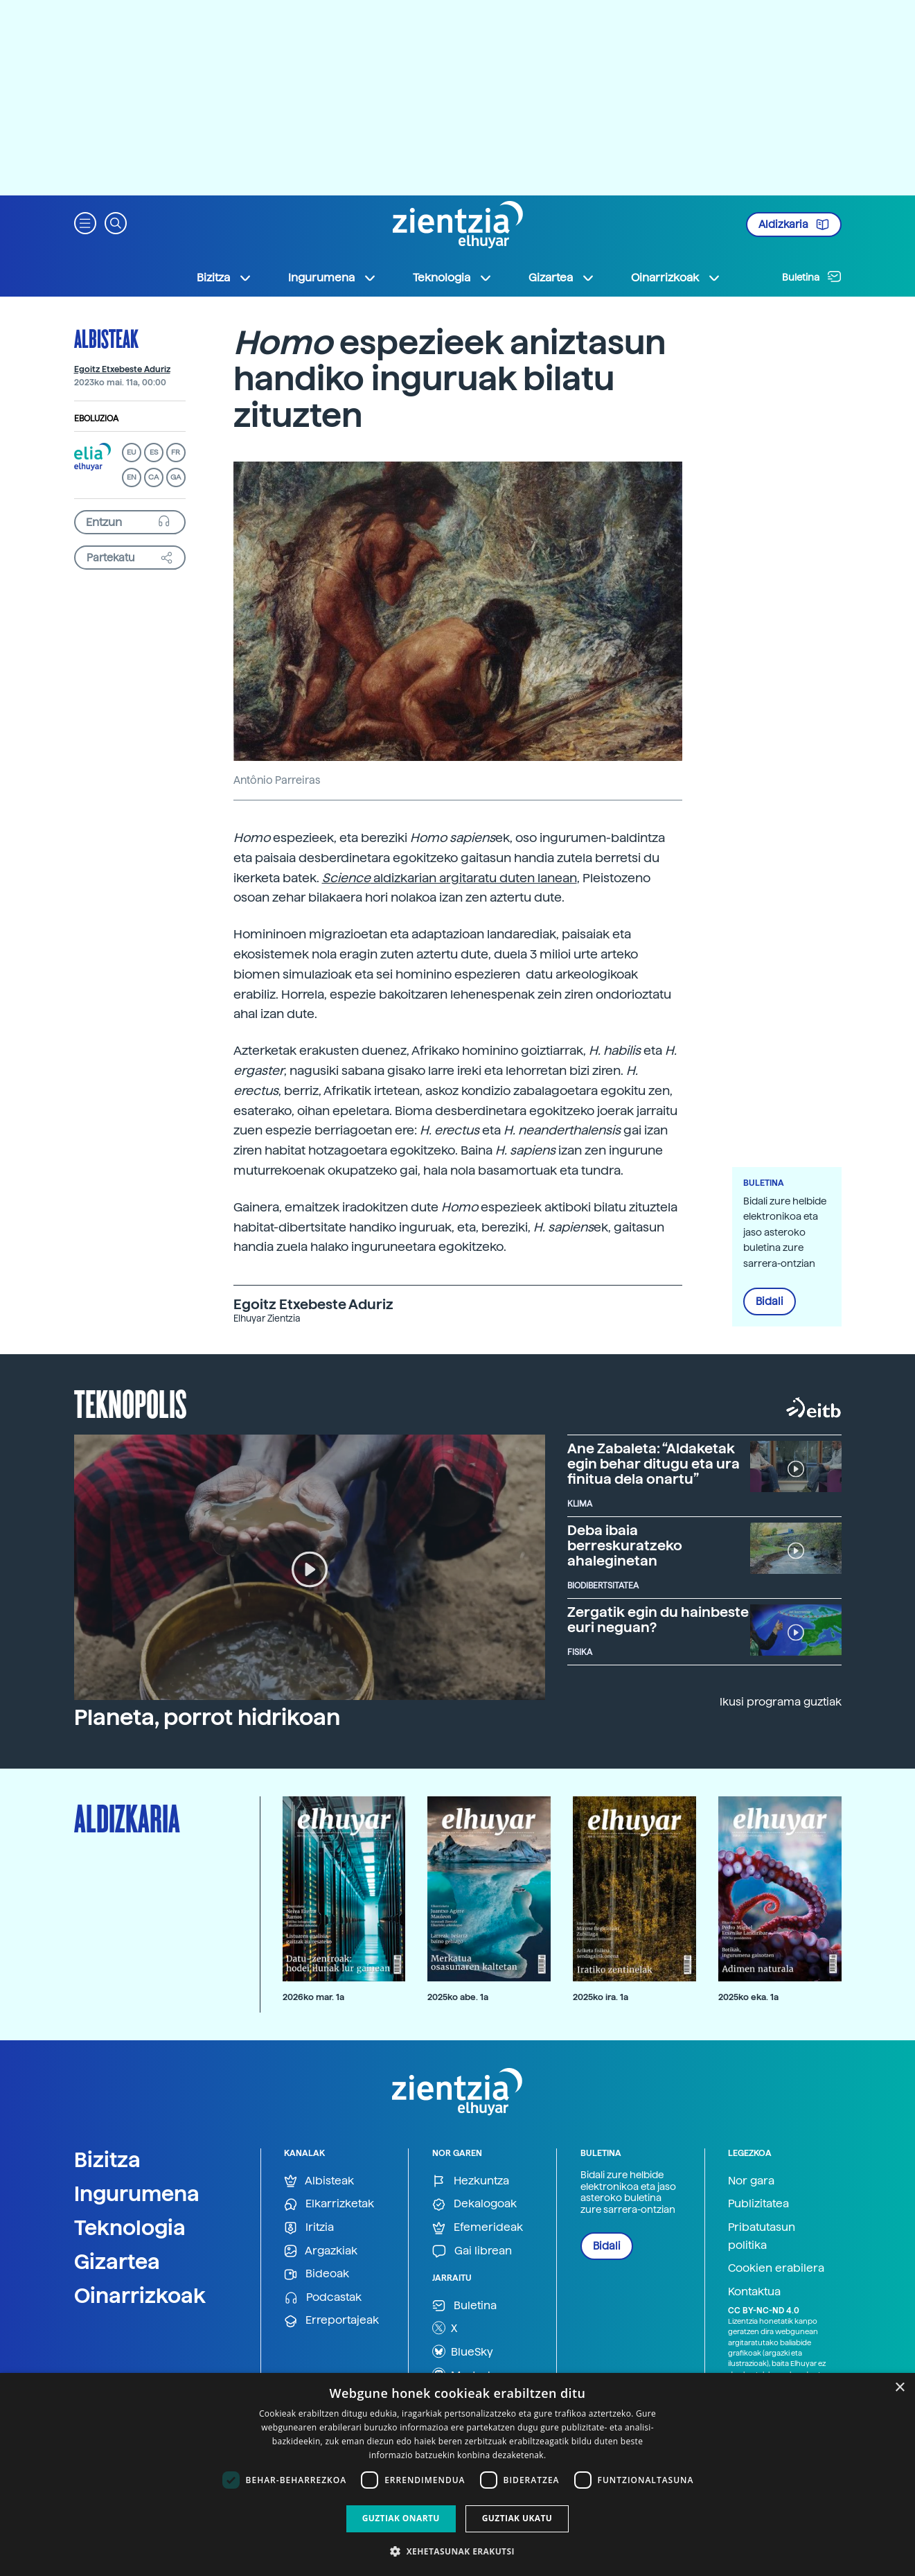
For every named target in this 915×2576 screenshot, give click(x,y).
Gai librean (472, 2251)
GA (175, 477)
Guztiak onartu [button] (401, 2518)
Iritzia (309, 2227)
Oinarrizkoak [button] (676, 278)
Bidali (769, 1301)
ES (154, 452)
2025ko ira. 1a (600, 1997)
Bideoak (316, 2274)
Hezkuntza (470, 2181)
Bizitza (107, 2159)
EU (131, 452)
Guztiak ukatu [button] (517, 2518)
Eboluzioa (96, 418)
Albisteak (106, 338)
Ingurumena (136, 2193)
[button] (85, 222)
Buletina (812, 276)
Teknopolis (130, 1403)
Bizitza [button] (224, 278)
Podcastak (323, 2297)
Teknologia (130, 2227)
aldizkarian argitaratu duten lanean (449, 877)
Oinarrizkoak (140, 2295)
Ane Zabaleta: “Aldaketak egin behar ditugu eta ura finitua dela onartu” (653, 1463)
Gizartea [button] (561, 278)
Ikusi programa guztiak (781, 1701)
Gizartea (117, 2261)
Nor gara (751, 2180)
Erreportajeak (331, 2320)
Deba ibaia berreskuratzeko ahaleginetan (624, 1545)
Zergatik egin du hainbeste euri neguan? (658, 1620)
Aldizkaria (793, 224)
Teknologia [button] (452, 278)
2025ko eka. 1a (748, 1997)
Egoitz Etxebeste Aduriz (122, 369)
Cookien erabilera (776, 2268)
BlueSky (462, 2351)
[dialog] (457, 2474)
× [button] (899, 2388)
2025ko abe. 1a (457, 1997)
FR (175, 452)
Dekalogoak (474, 2204)
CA (153, 477)
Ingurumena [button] (332, 278)
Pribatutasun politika (761, 2236)
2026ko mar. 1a (313, 1997)
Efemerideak (477, 2227)
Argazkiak (320, 2251)
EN (131, 477)
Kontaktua (754, 2291)
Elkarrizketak (329, 2204)
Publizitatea (758, 2203)
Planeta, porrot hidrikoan (207, 1717)
